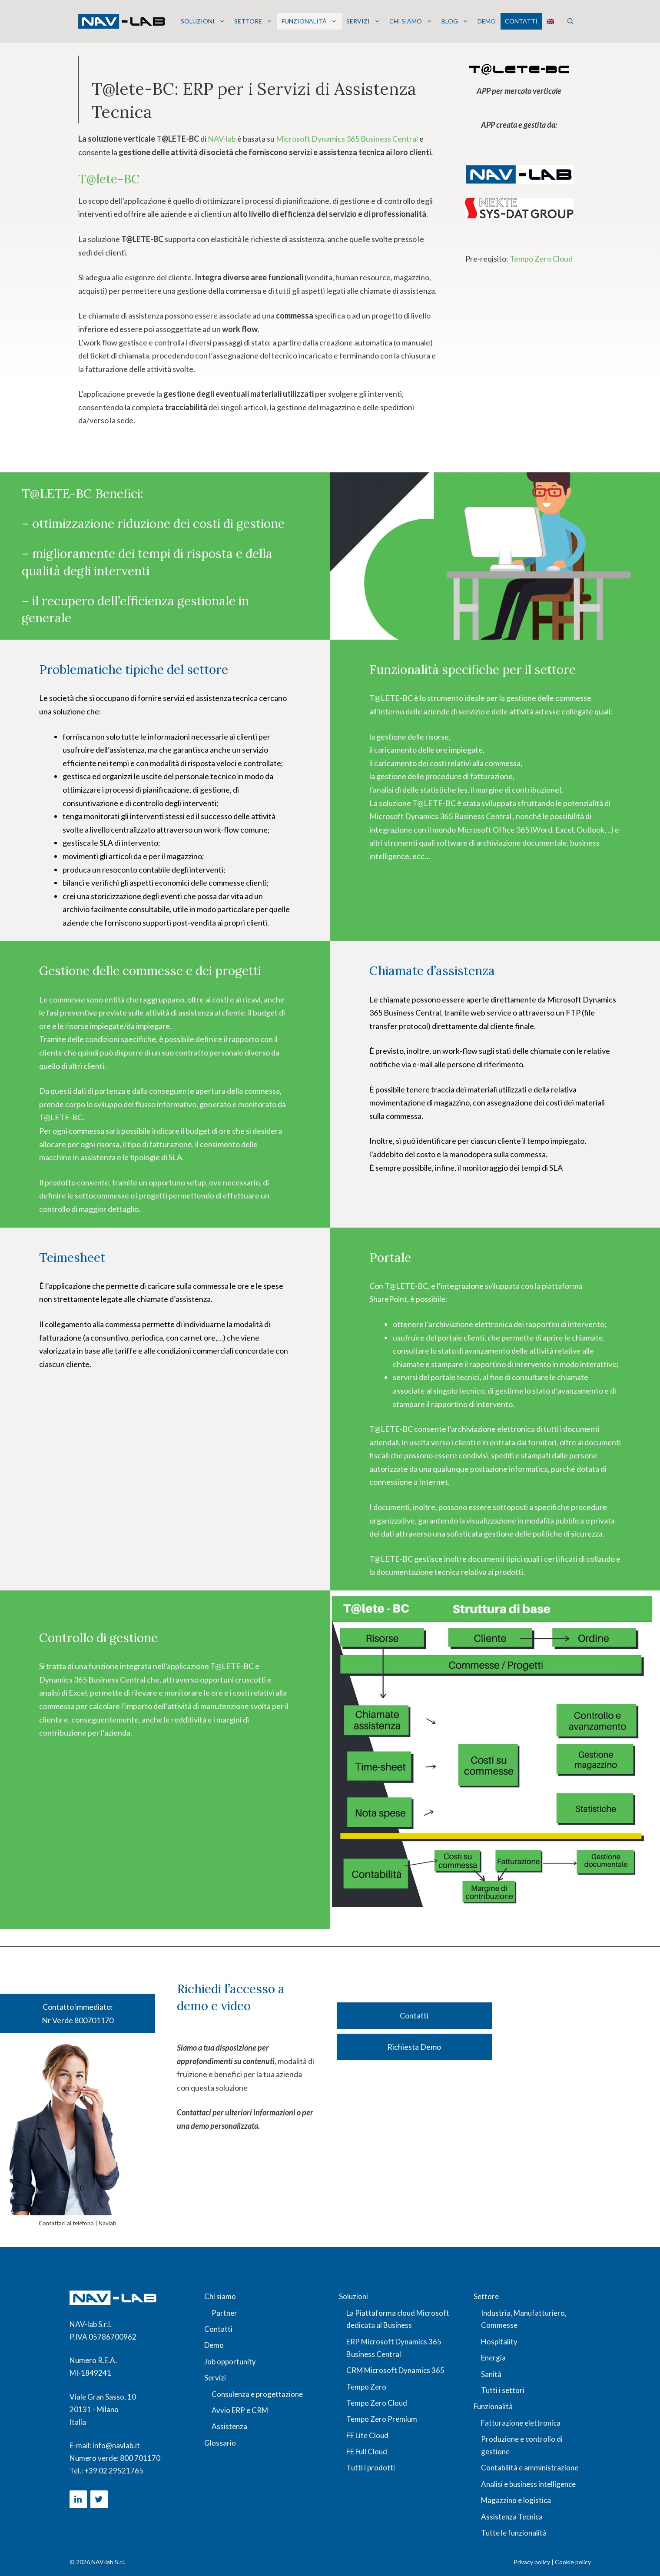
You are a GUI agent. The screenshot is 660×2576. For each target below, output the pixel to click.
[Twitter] (99, 2499)
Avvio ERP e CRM (240, 2410)
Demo (487, 21)
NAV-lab (222, 138)
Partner (224, 2312)
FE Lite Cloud (367, 2435)
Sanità (491, 2374)
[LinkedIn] (78, 2499)
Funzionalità (309, 21)
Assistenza (229, 2426)
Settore (253, 21)
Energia (493, 2357)
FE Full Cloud (366, 2451)
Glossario (220, 2442)
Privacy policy (532, 2562)
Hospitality (499, 2341)
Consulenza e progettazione (257, 2394)
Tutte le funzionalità (514, 2532)
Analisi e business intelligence (528, 2484)
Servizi (363, 21)
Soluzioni (203, 21)
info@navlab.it (116, 2445)
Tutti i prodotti (370, 2467)
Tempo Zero (366, 2386)
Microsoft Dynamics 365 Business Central (347, 138)
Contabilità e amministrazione (529, 2467)
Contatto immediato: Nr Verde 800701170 (77, 2013)
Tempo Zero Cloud (541, 258)
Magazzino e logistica (516, 2500)
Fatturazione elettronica (521, 2422)
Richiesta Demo (414, 2047)
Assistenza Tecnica (512, 2516)
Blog (454, 21)
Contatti (521, 21)
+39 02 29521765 (113, 2470)
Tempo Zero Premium (381, 2418)
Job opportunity (230, 2361)
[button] (570, 21)
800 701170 (140, 2458)
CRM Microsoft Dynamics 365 (395, 2370)
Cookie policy (573, 2562)
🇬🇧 (550, 21)
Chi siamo (410, 21)
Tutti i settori (502, 2390)
